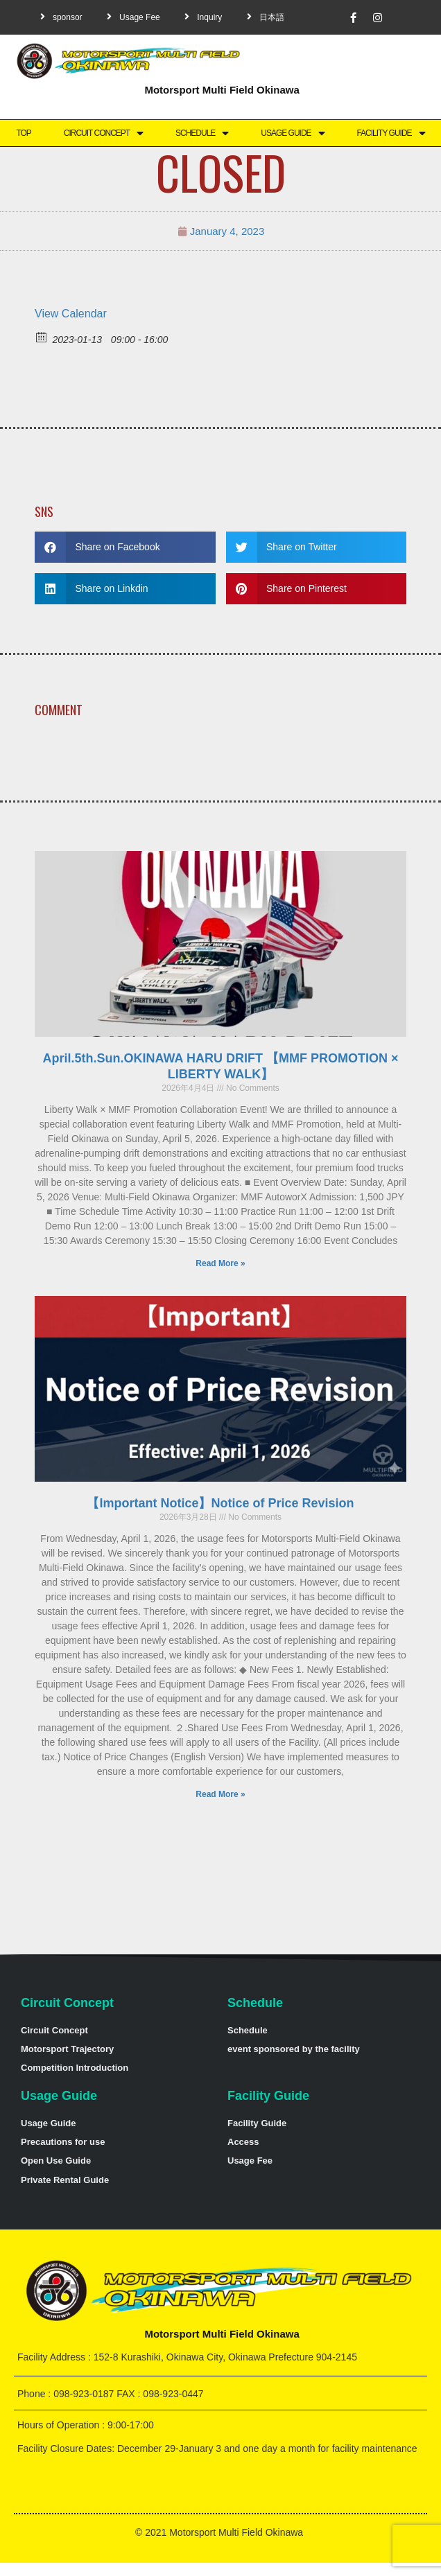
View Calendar (71, 313)
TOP (23, 133)
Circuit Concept (103, 133)
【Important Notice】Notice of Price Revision (220, 1503)
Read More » (220, 1263)
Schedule (201, 133)
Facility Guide (390, 133)
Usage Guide (292, 133)
